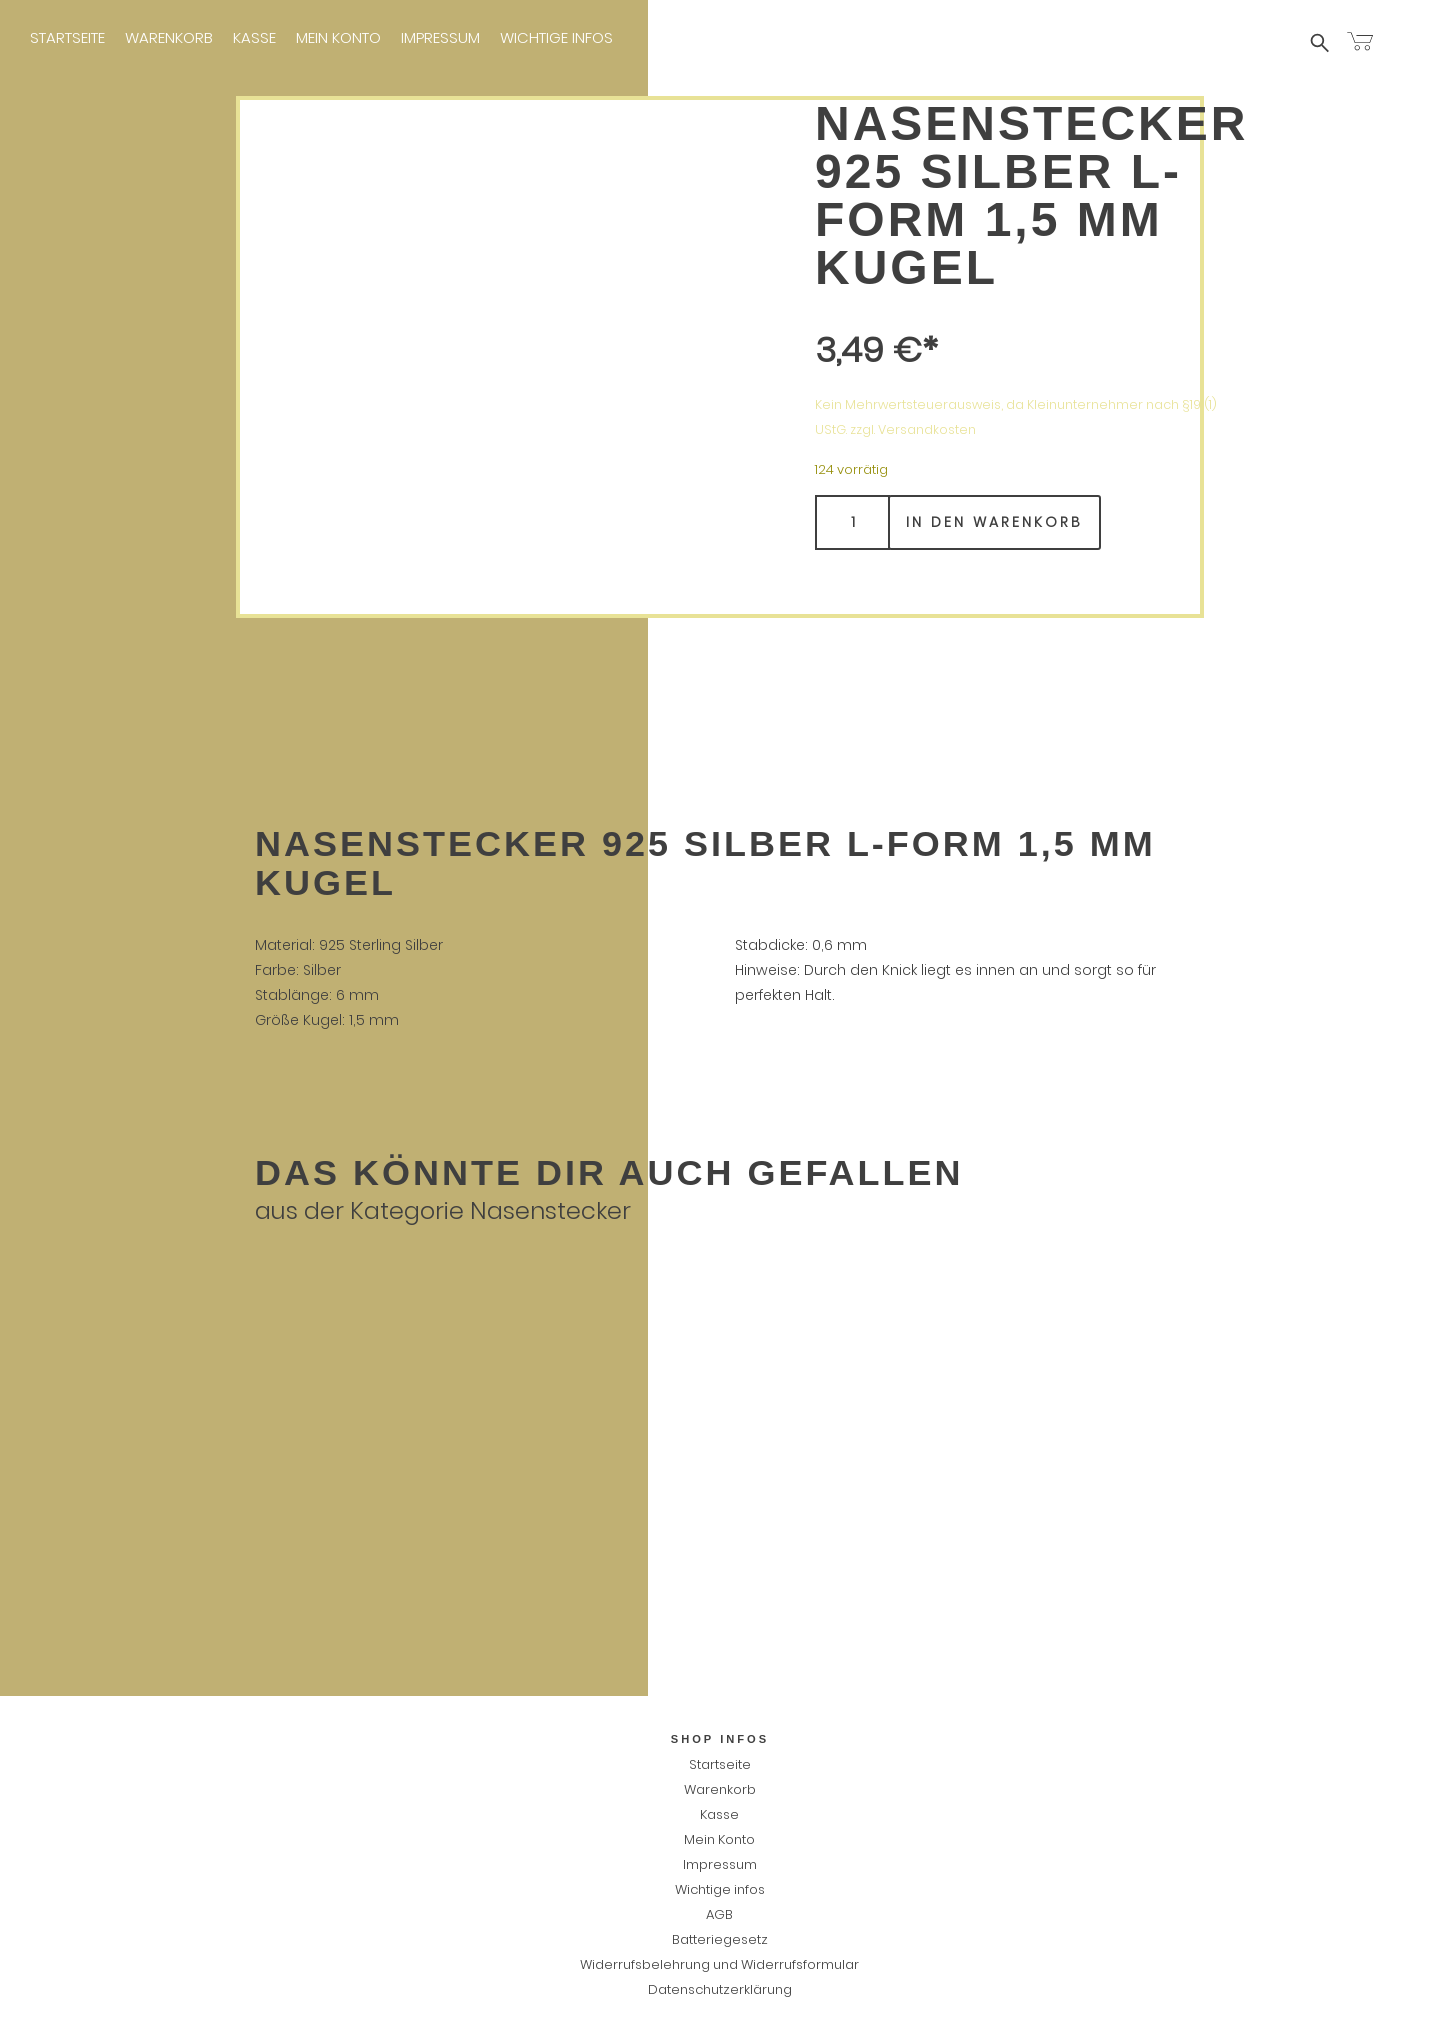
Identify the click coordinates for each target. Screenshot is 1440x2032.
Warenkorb (169, 37)
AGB (719, 1914)
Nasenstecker (550, 1210)
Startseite (67, 37)
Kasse (254, 37)
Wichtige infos (556, 37)
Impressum (440, 37)
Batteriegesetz (720, 1939)
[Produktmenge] (852, 522)
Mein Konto (338, 37)
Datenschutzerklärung (720, 1989)
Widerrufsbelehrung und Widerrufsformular (719, 1964)
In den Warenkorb (994, 522)
